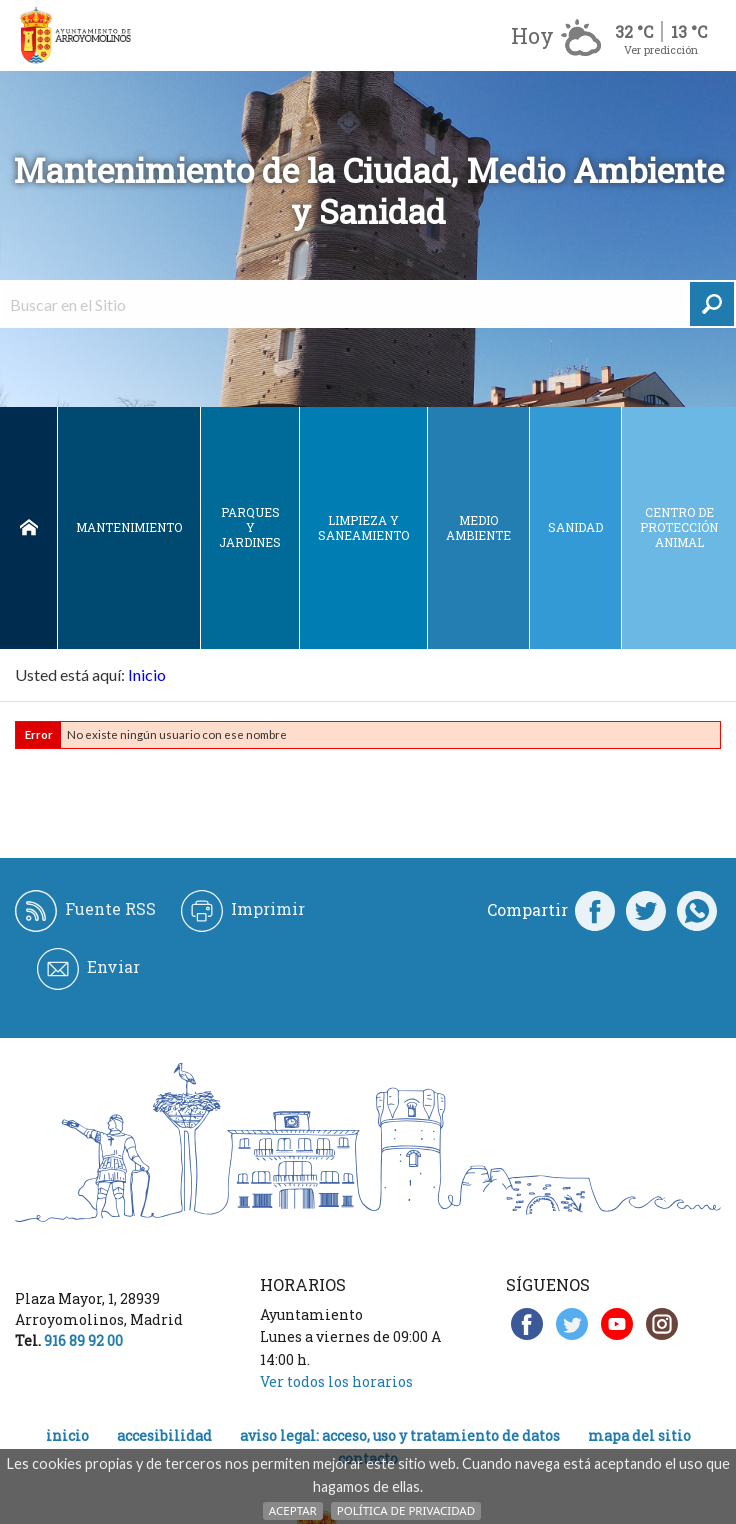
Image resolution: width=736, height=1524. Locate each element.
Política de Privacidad (406, 1510)
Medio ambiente (478, 527)
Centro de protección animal (679, 527)
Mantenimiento (129, 527)
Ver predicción (661, 49)
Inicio (28, 528)
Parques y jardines (250, 527)
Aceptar (293, 1510)
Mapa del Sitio (639, 1435)
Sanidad (575, 527)
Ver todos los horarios (336, 1381)
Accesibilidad (164, 1435)
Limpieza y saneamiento (363, 527)
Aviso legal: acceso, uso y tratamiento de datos (400, 1435)
